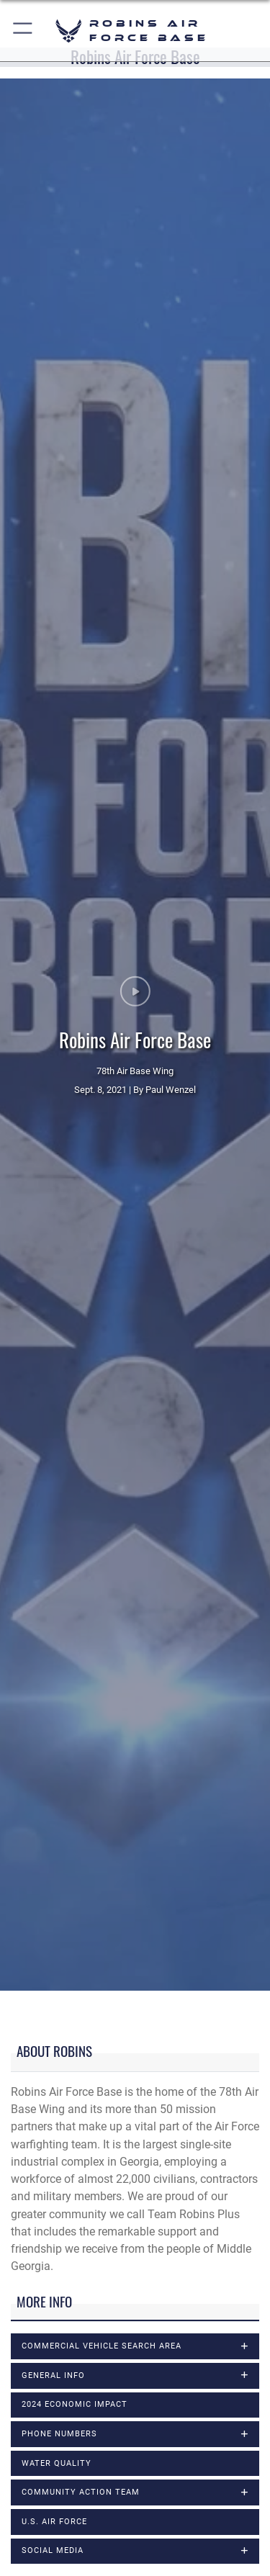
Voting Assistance (56, 2424)
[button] (23, 30)
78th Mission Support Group (82, 2523)
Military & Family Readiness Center (99, 2220)
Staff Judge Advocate (66, 2371)
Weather (32, 2459)
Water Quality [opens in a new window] (56, 1755)
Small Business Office (66, 2354)
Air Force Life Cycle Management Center (112, 1944)
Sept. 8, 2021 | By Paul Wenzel (135, 736)
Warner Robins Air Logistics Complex (104, 2441)
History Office (45, 2133)
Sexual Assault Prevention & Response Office (126, 2336)
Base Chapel (42, 1979)
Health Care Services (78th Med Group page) (123, 2115)
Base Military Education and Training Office (120, 1997)
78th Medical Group (61, 2540)
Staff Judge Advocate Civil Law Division (113, 2389)
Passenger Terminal (61, 2255)
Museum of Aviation (62, 2238)
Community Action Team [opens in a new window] (81, 1785)
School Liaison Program (72, 2319)
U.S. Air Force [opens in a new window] (54, 1814)
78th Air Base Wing (59, 2505)
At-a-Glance (40, 1961)
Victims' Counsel (53, 2406)
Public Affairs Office (61, 2272)
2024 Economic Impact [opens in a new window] (74, 1697)
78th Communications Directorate (96, 2557)
